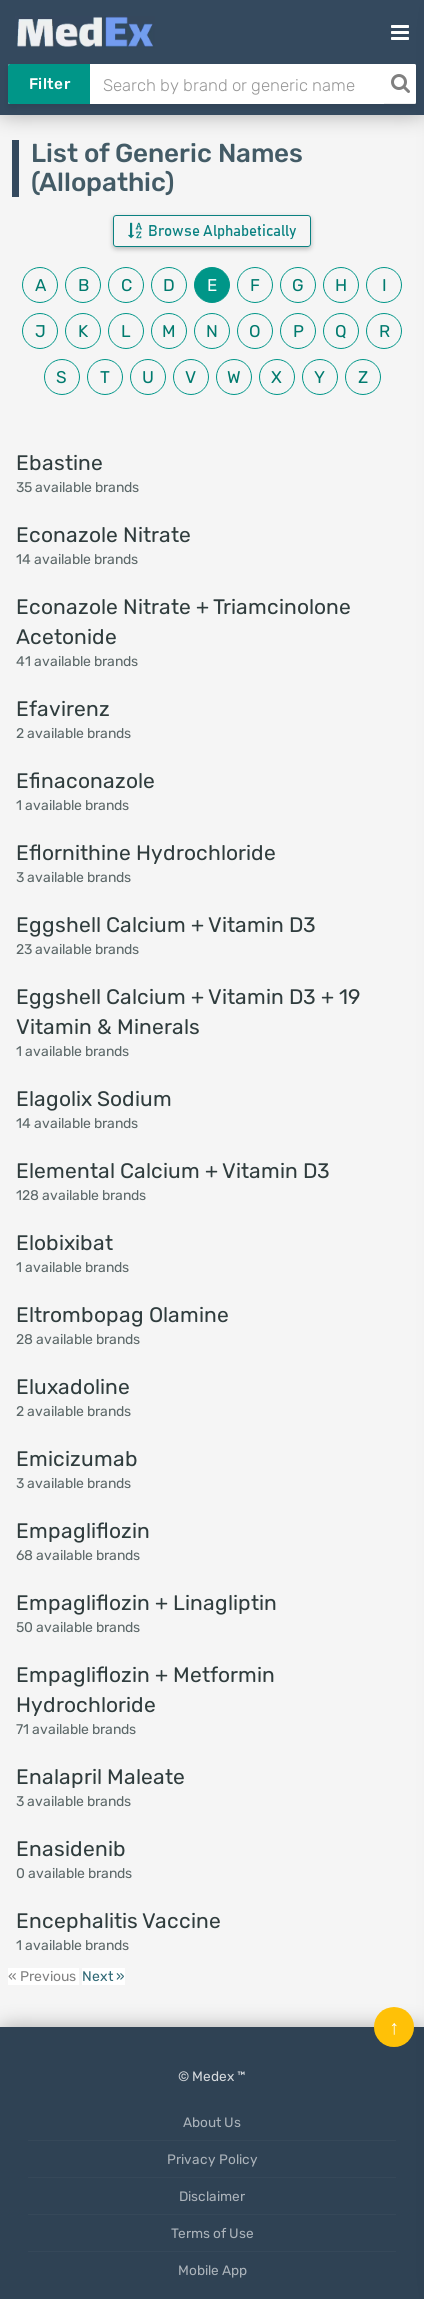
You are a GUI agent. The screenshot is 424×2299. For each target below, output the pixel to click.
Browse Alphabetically (212, 231)
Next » (103, 1976)
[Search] (400, 84)
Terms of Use (212, 2233)
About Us (212, 2122)
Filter (49, 84)
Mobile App (212, 2270)
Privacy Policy (212, 2159)
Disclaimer (212, 2196)
